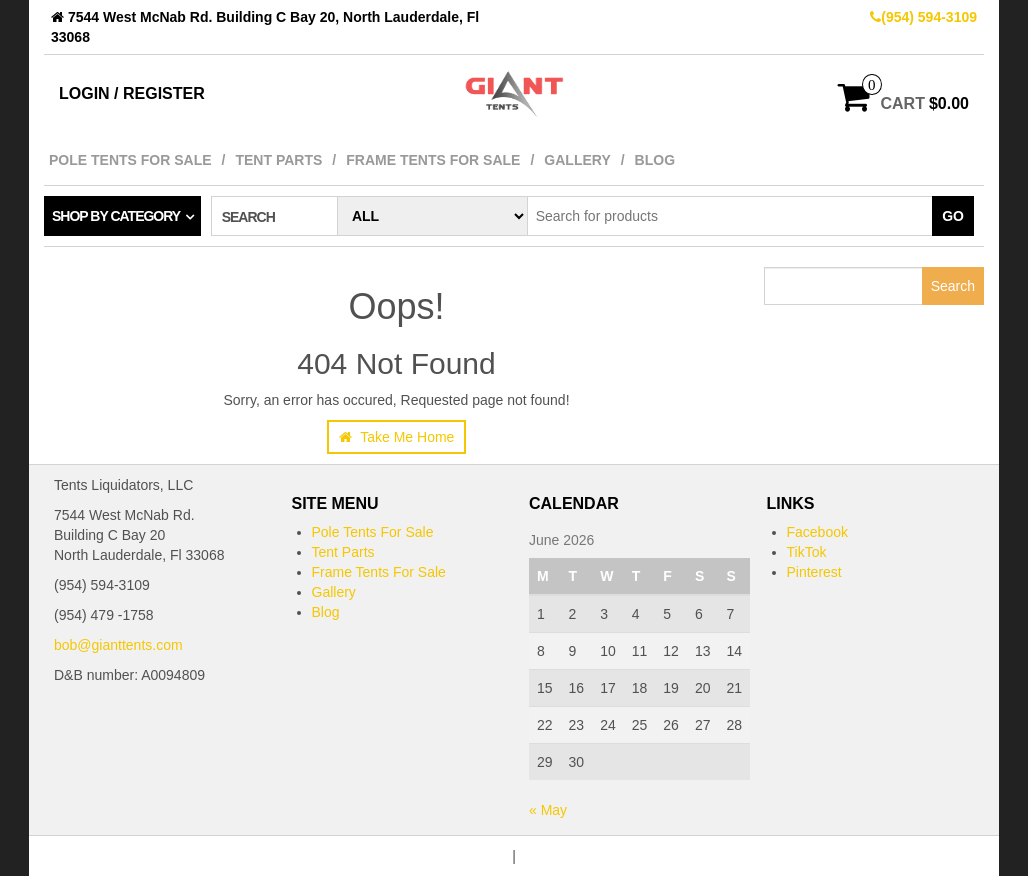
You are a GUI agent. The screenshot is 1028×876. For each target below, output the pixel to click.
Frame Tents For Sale (433, 160)
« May (548, 810)
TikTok (807, 552)
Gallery (577, 160)
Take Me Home (397, 437)
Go (953, 216)
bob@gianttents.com (118, 645)
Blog (655, 160)
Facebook (817, 532)
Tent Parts (278, 160)
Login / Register (132, 93)
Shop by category (116, 216)
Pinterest (814, 572)
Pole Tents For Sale (130, 160)
